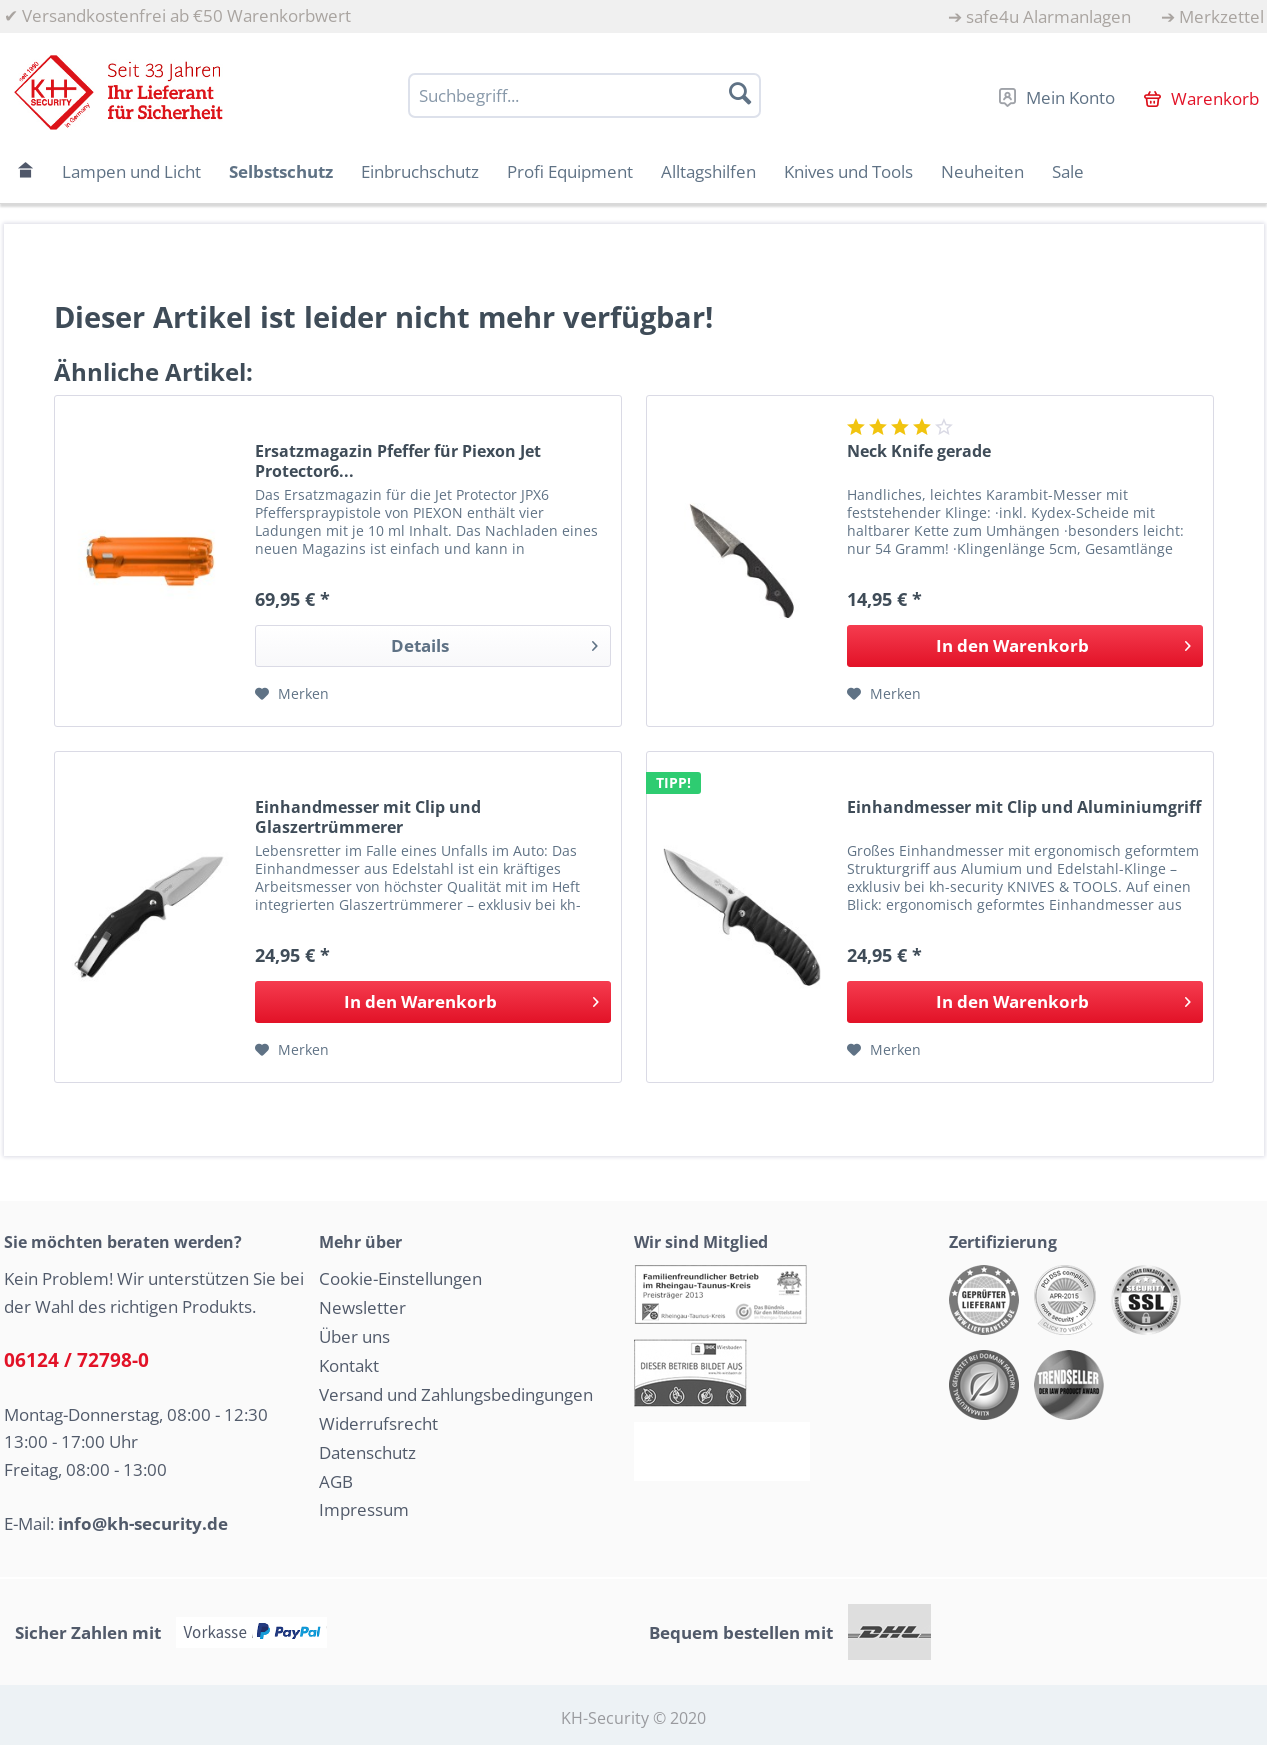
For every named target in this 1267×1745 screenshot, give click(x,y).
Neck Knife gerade (919, 451)
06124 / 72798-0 (76, 1360)
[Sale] (1068, 171)
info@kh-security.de (143, 1523)
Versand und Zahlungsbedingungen (456, 1394)
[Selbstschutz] (281, 171)
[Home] (26, 171)
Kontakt (349, 1365)
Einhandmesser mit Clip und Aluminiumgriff (1024, 807)
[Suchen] (740, 93)
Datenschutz (367, 1452)
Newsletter (362, 1307)
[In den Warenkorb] (1025, 646)
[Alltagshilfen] (708, 171)
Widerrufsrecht (378, 1423)
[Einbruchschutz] (420, 171)
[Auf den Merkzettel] (292, 694)
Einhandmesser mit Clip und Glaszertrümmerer (368, 817)
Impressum (364, 1509)
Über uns (354, 1336)
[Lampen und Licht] (131, 171)
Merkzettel (1221, 16)
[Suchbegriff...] (584, 95)
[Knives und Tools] (848, 171)
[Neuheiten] (982, 171)
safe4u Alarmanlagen (1048, 16)
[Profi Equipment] (570, 171)
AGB (336, 1481)
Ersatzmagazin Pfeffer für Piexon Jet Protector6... (398, 461)
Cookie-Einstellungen (400, 1278)
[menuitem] (1039, 16)
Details (494, 643)
